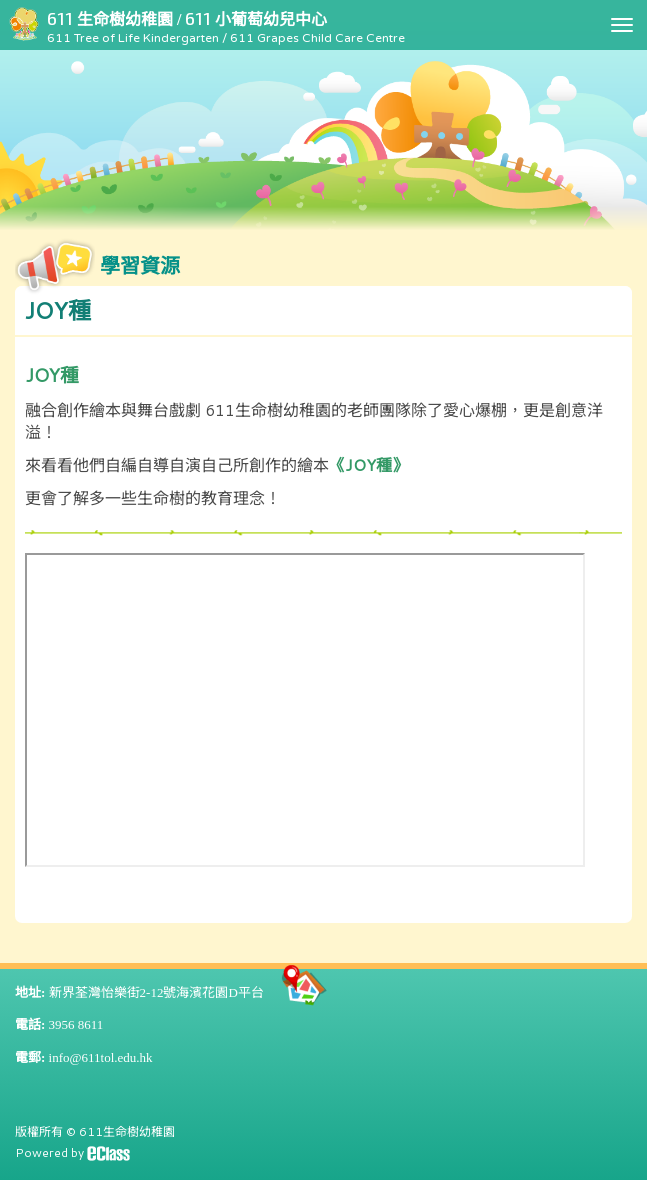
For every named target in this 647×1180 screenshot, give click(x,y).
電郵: (30, 1057)
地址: (30, 992)
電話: (30, 1024)
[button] (323, 311)
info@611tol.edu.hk (101, 1057)
